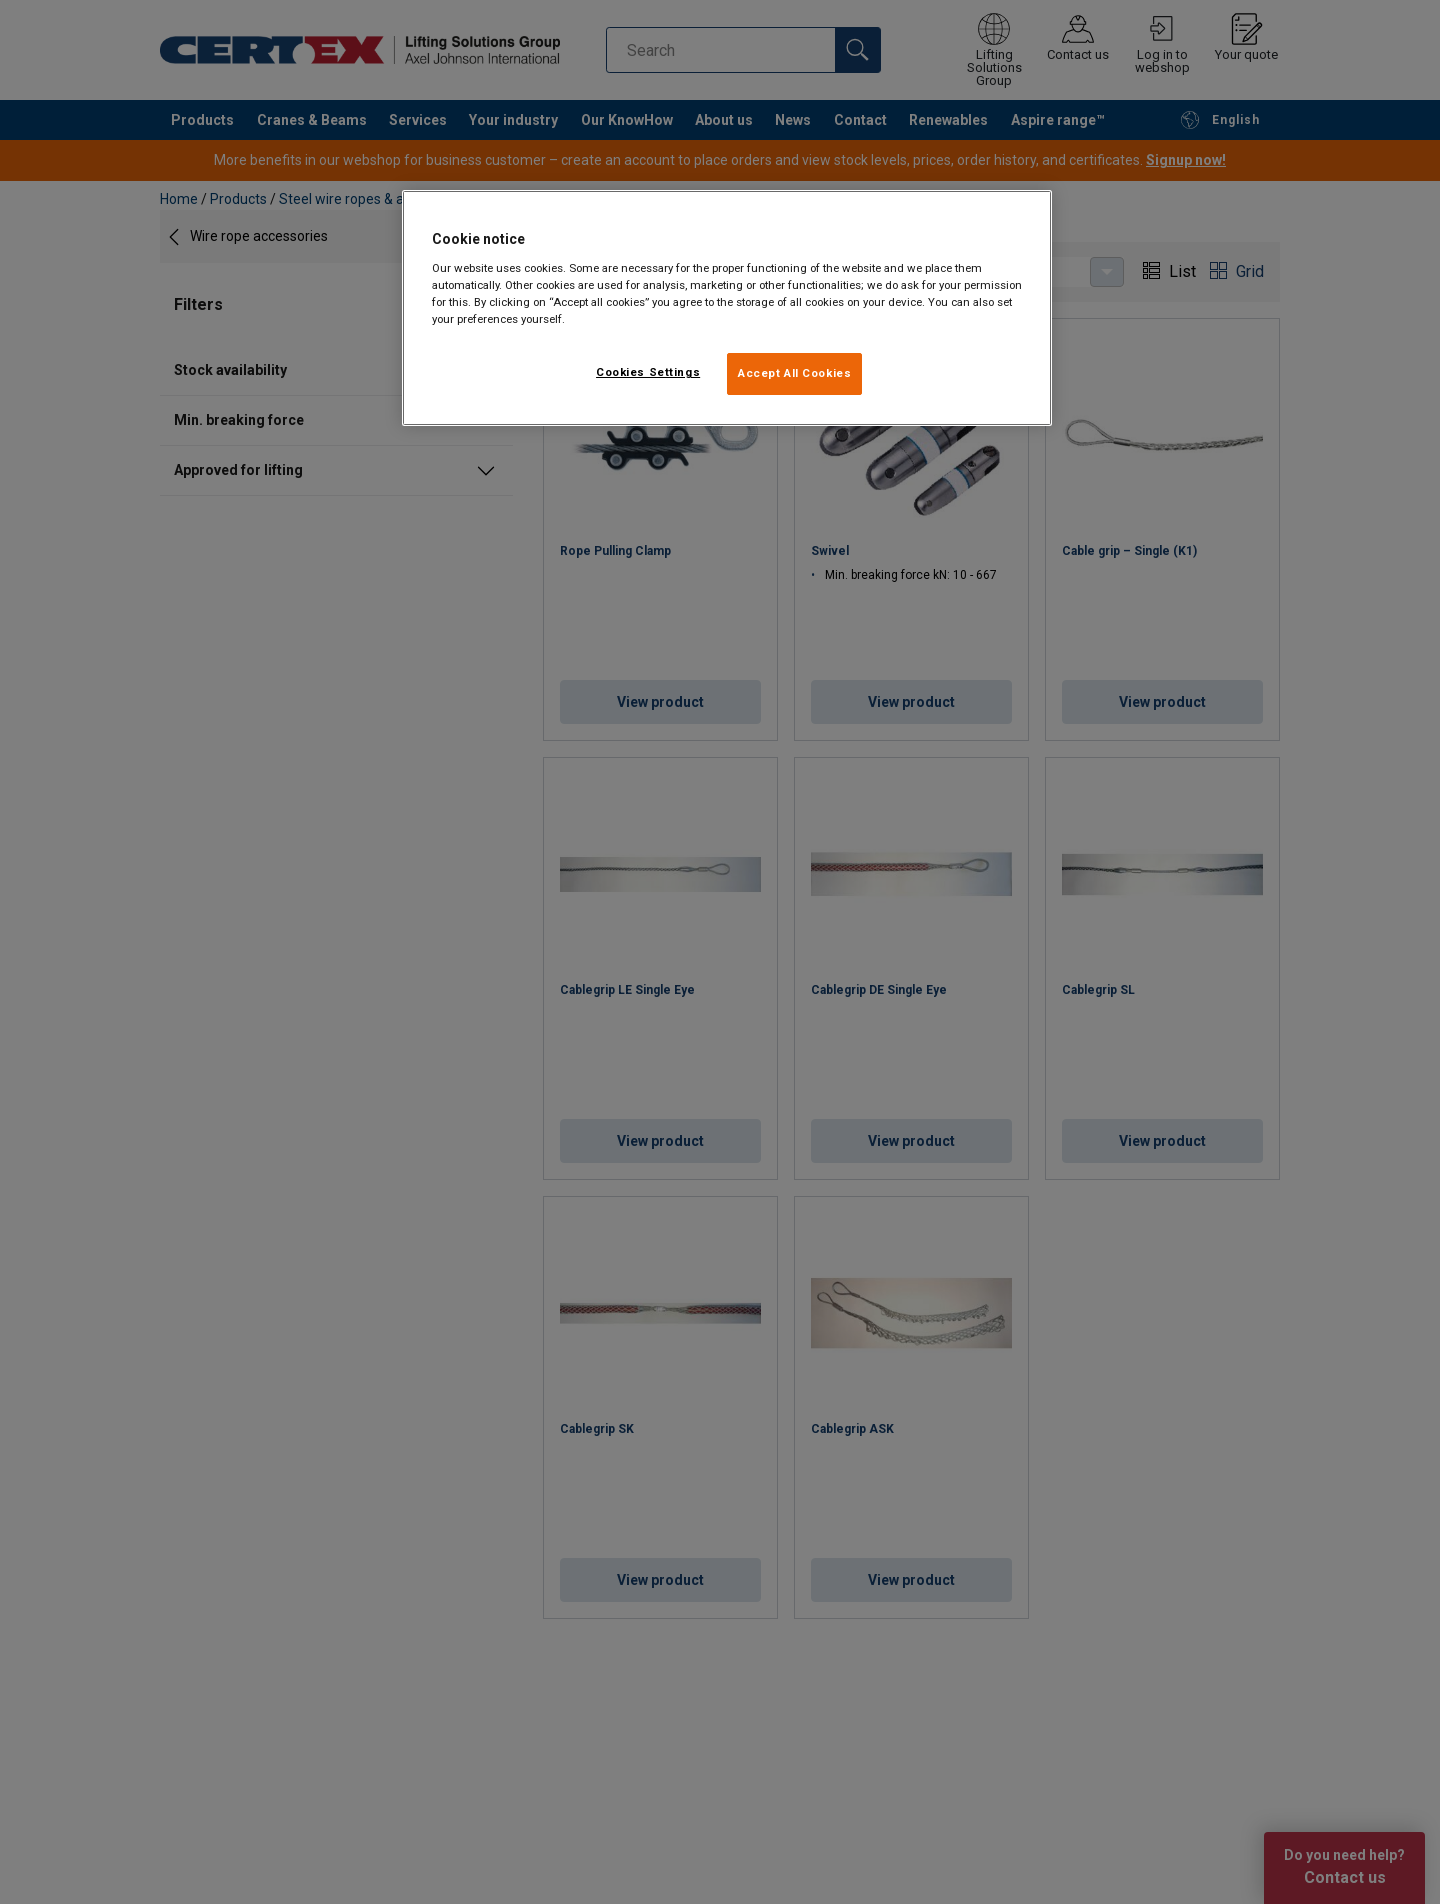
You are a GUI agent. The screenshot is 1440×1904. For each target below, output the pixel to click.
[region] (727, 308)
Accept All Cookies (794, 373)
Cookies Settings (648, 372)
